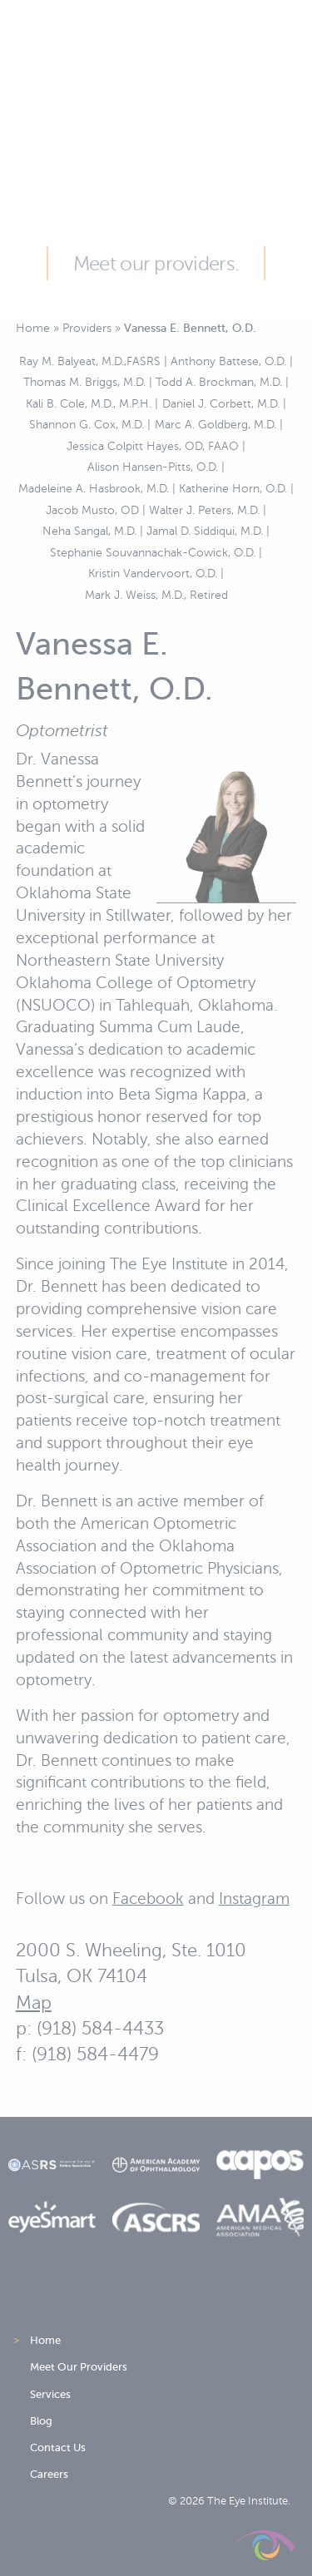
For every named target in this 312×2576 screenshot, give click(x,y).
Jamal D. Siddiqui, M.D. (204, 530)
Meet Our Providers (78, 2367)
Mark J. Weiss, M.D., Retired (156, 594)
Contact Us (58, 2447)
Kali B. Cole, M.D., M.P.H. (88, 403)
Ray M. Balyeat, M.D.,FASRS (90, 361)
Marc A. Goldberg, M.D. (215, 424)
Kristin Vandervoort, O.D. (152, 573)
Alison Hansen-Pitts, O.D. (152, 466)
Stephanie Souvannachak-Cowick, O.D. (152, 552)
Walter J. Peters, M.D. (204, 509)
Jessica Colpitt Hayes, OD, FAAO (153, 445)
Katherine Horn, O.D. (233, 488)
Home (33, 327)
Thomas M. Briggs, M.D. (84, 381)
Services (50, 2394)
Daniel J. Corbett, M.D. (221, 403)
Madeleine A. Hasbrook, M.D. (93, 488)
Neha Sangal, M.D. (89, 530)
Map (34, 2002)
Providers (86, 327)
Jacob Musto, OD (92, 509)
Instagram (254, 1898)
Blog (41, 2421)
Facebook (148, 1898)
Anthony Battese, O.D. (228, 361)
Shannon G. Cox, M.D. (86, 424)
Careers (49, 2474)
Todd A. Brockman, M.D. (219, 381)
